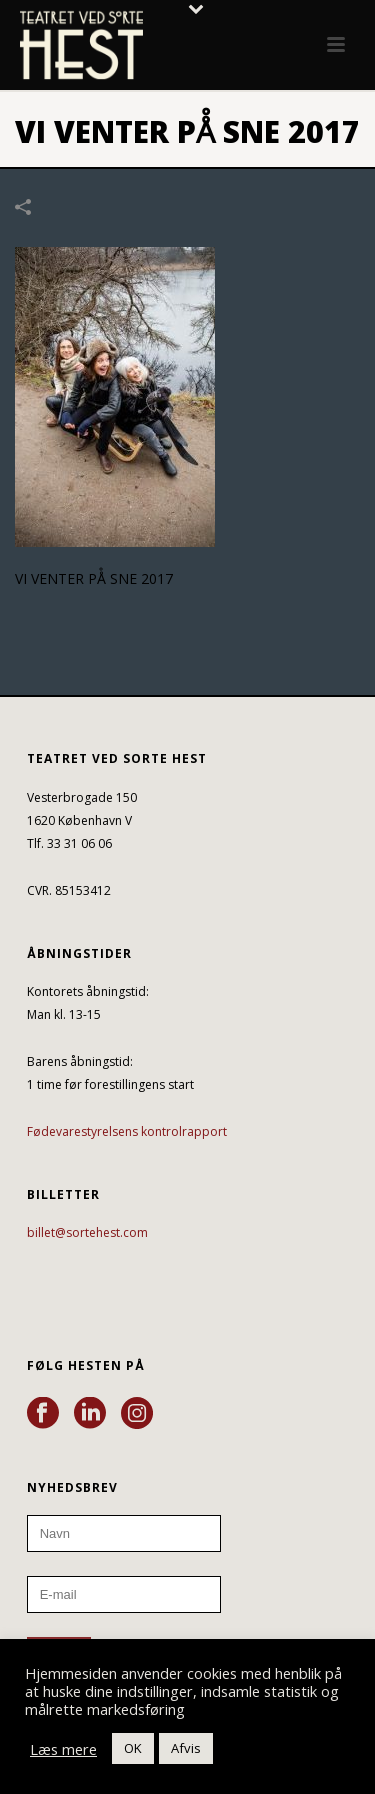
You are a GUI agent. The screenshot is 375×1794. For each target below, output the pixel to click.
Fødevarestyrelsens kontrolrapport (127, 1131)
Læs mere (63, 1749)
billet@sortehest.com (87, 1232)
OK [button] (133, 1748)
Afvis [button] (186, 1748)
